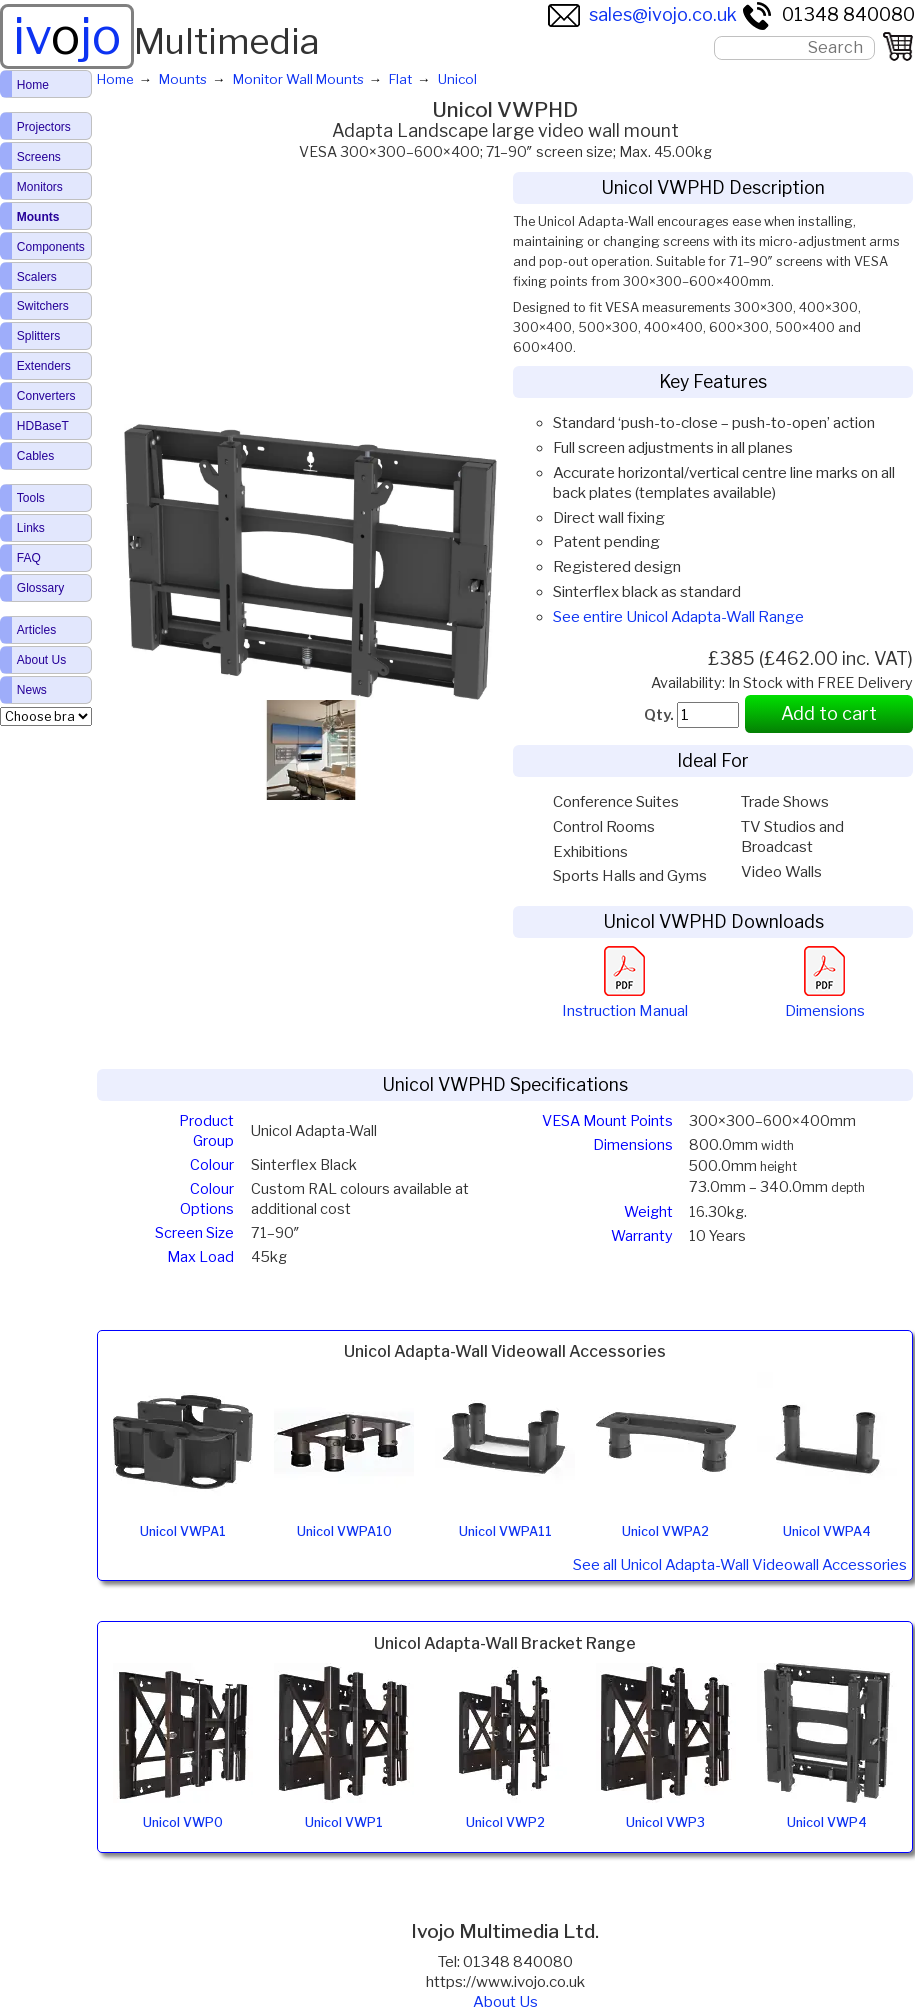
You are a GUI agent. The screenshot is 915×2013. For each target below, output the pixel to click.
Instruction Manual (625, 1001)
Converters (46, 396)
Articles (36, 630)
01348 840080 (828, 14)
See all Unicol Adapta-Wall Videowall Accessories (740, 1565)
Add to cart (829, 713)
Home (33, 85)
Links (31, 528)
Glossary (40, 588)
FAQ (29, 558)
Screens (39, 157)
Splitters (38, 336)
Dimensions (825, 1001)
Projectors (44, 127)
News (32, 690)
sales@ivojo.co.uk (642, 14)
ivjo (67, 36)
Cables (35, 456)
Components (51, 247)
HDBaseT (43, 426)
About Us (505, 2002)
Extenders (44, 366)
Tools (31, 498)
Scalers (37, 277)
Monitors (40, 187)
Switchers (43, 306)
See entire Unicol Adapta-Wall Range (678, 617)
